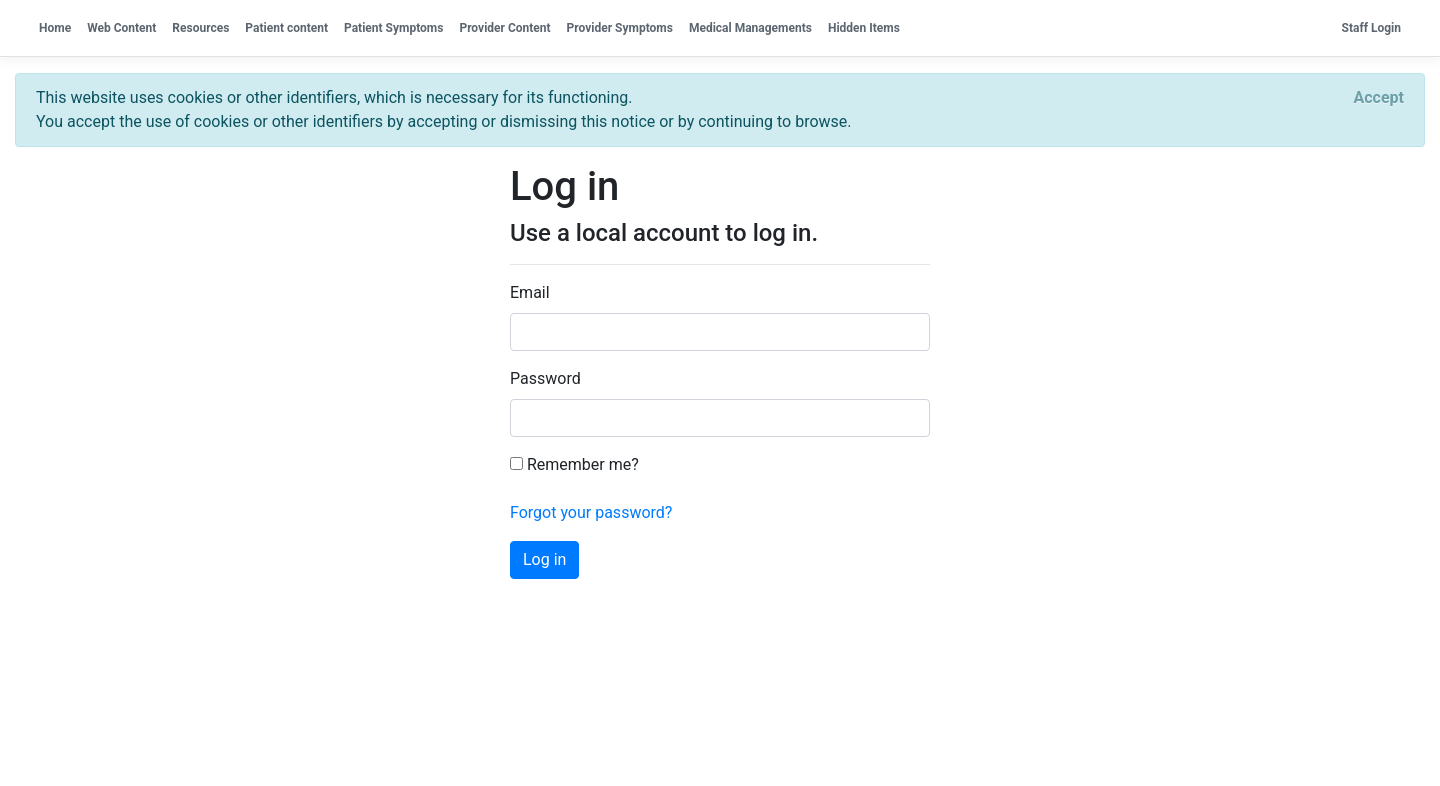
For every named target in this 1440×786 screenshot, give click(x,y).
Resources (200, 28)
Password (545, 378)
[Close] (1379, 98)
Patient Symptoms (393, 28)
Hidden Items (864, 28)
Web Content (121, 28)
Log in (544, 559)
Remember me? (574, 464)
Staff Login (1371, 28)
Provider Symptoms (620, 28)
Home (55, 28)
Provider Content (504, 28)
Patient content (286, 28)
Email (530, 292)
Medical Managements (750, 28)
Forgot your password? (591, 512)
